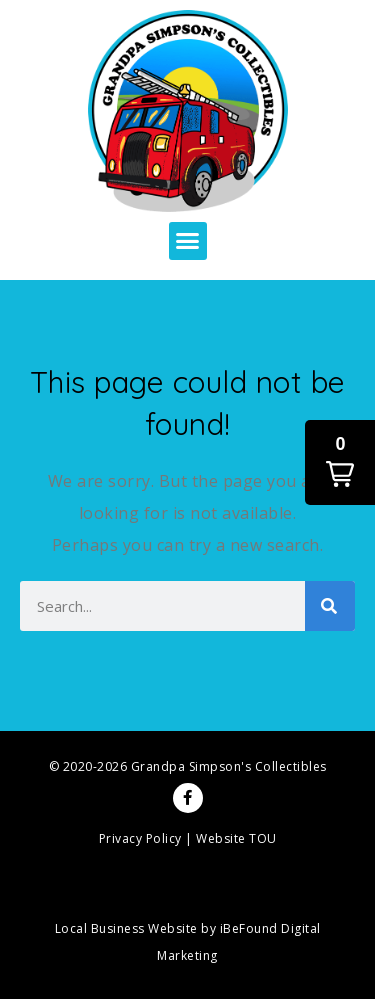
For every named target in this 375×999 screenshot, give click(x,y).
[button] (188, 241)
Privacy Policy (140, 838)
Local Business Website (126, 928)
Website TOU (236, 838)
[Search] (330, 606)
